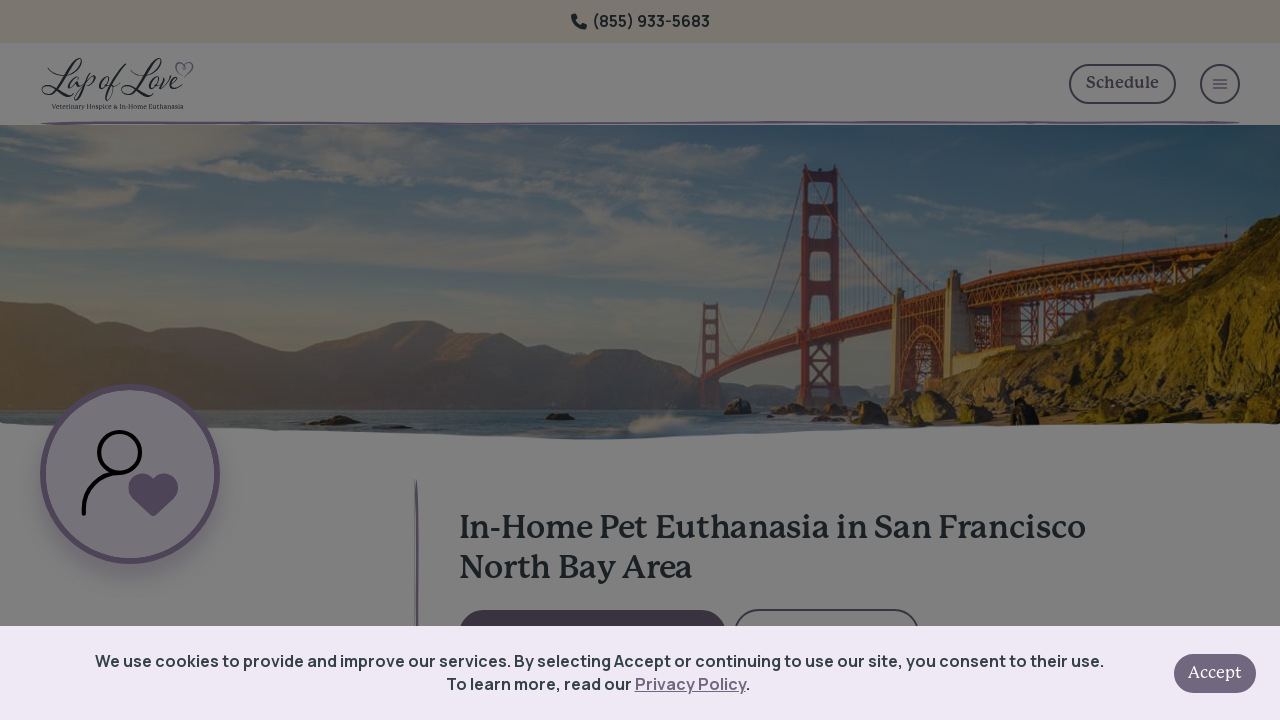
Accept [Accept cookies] (1215, 673)
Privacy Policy (690, 684)
